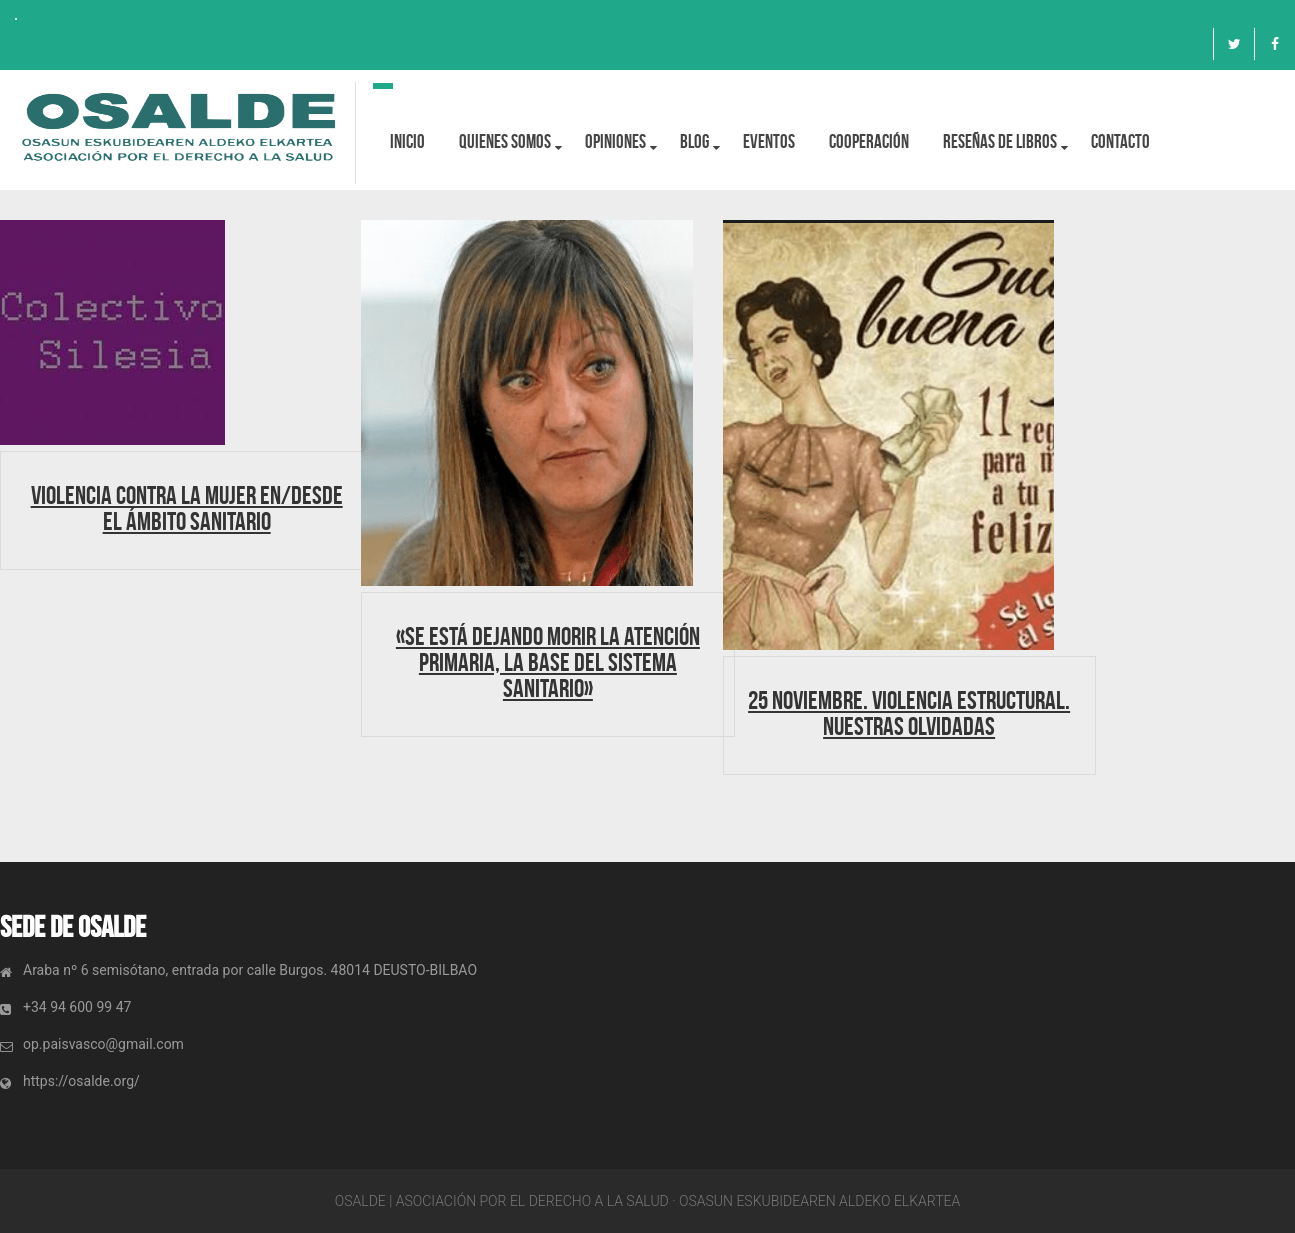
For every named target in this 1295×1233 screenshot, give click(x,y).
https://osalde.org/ (81, 1081)
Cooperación (869, 141)
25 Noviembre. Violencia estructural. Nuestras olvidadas (909, 713)
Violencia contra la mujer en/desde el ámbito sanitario (187, 508)
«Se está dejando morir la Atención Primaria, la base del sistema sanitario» (548, 662)
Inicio (407, 141)
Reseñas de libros (1000, 141)
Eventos (769, 141)
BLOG (694, 141)
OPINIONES (615, 141)
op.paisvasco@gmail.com (103, 1044)
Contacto (1120, 141)
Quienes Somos (505, 141)
